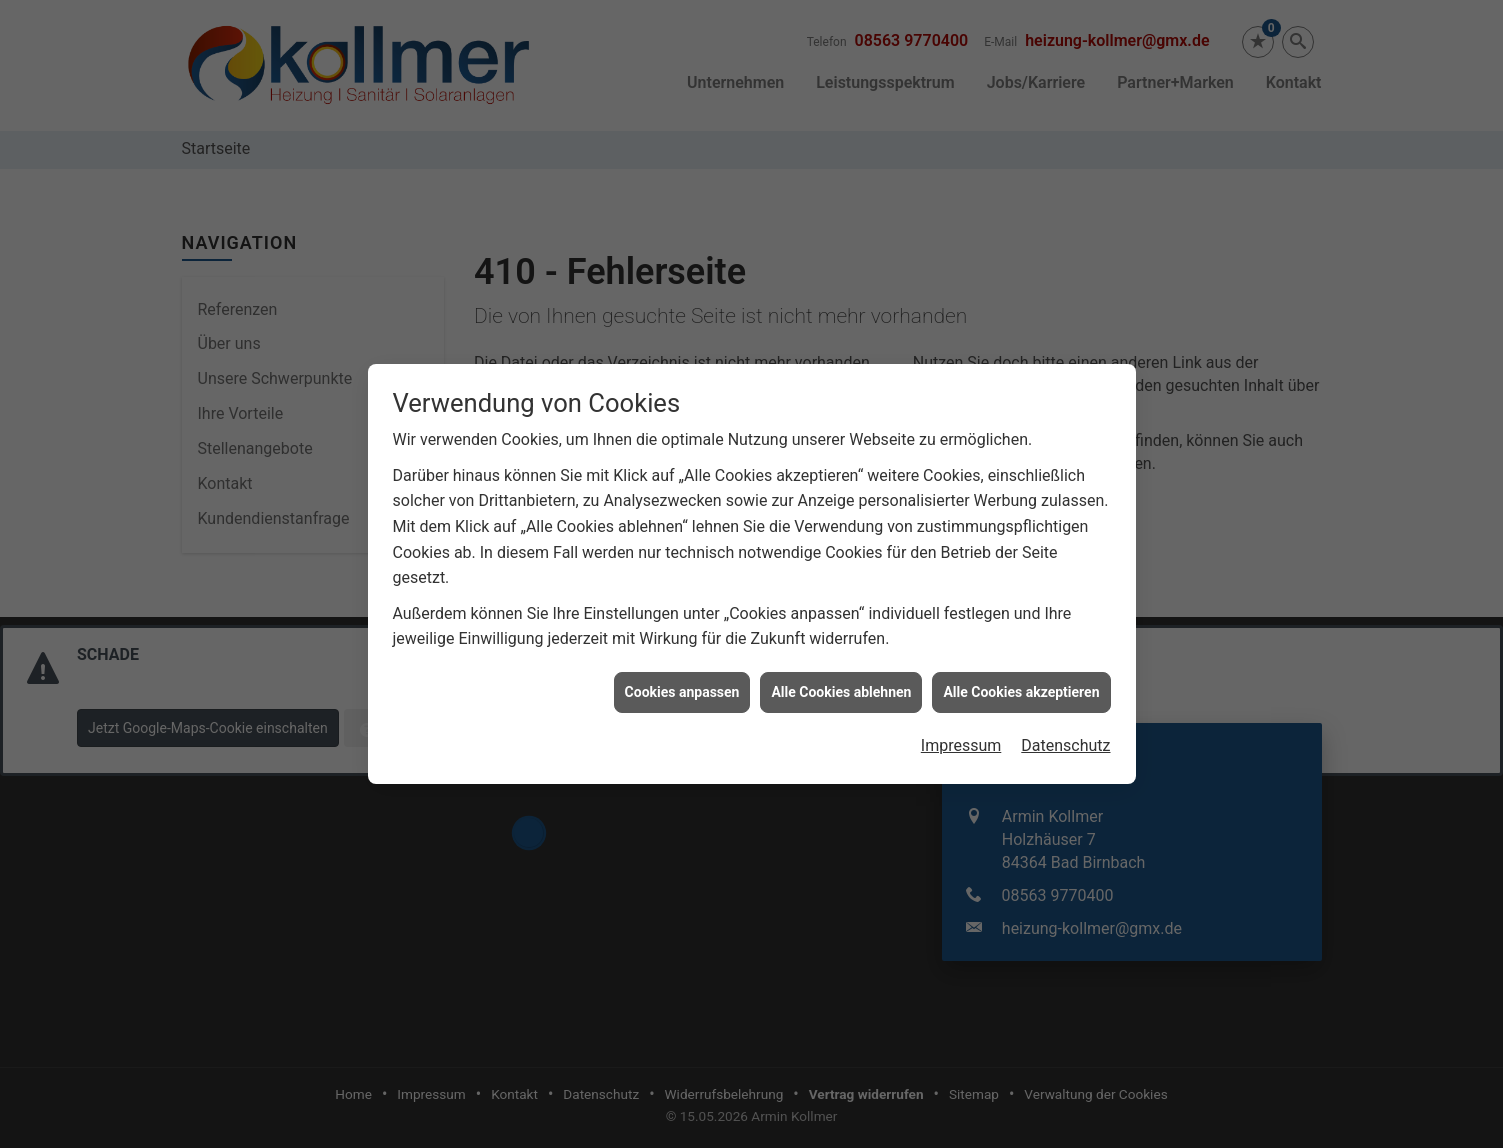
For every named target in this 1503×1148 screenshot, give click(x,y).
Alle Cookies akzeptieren (1021, 686)
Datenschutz (1065, 740)
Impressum (961, 740)
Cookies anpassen (682, 686)
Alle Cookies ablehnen (841, 686)
